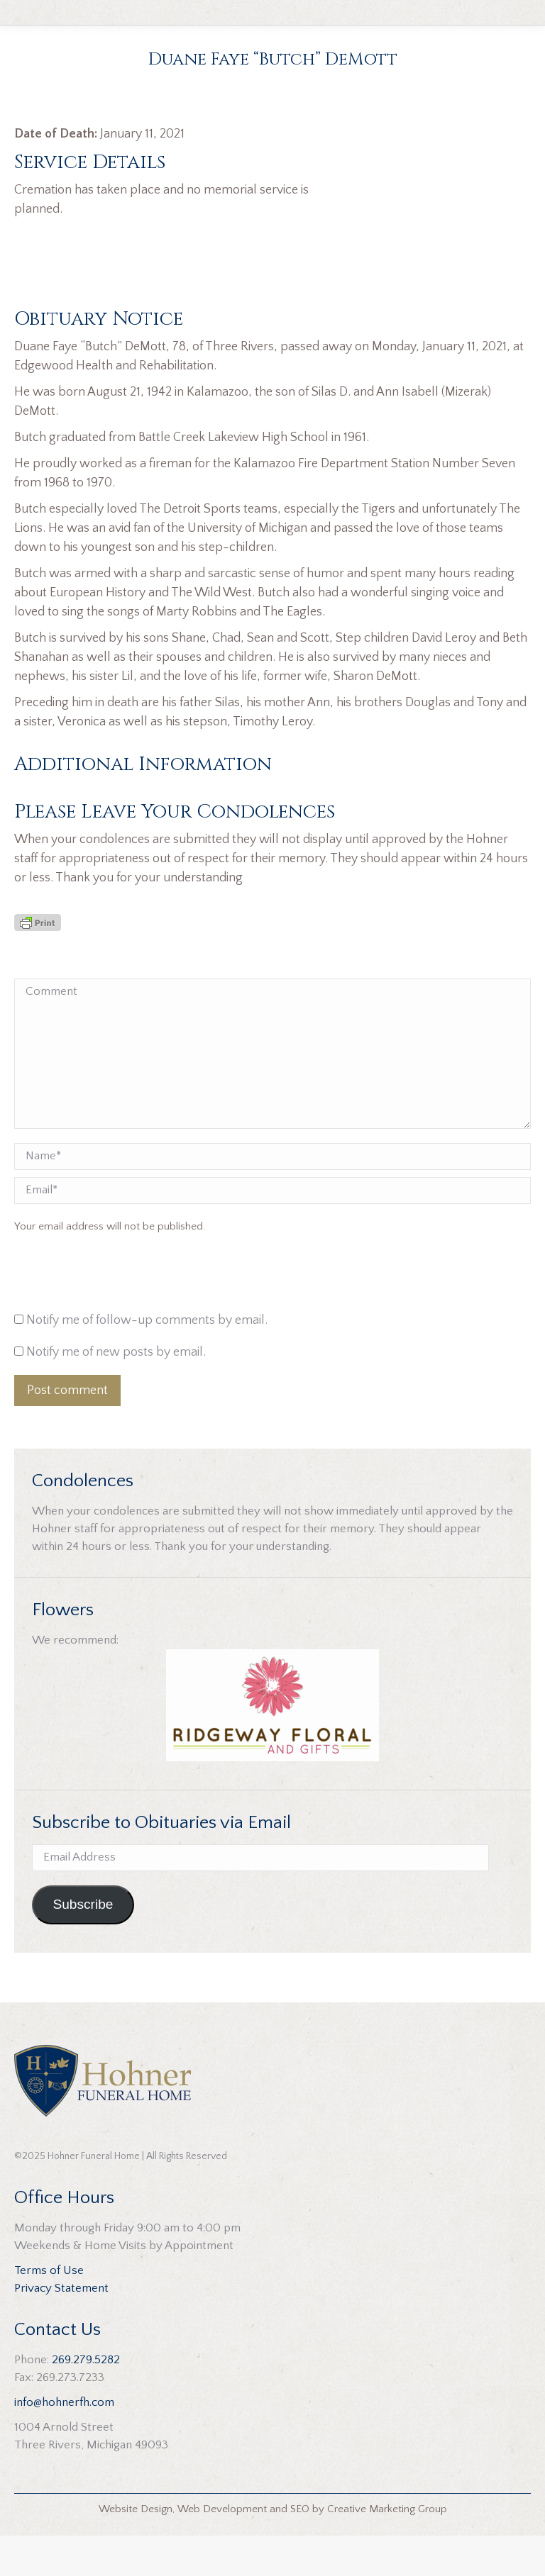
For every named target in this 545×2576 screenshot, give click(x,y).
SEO (299, 2549)
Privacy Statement (61, 2328)
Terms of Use (49, 2310)
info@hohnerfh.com (64, 2442)
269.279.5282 (86, 2400)
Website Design (135, 2549)
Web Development (222, 2549)
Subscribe (83, 1944)
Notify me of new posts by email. (116, 1392)
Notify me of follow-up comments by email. (147, 1361)
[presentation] (110, 1317)
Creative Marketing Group (387, 2549)
